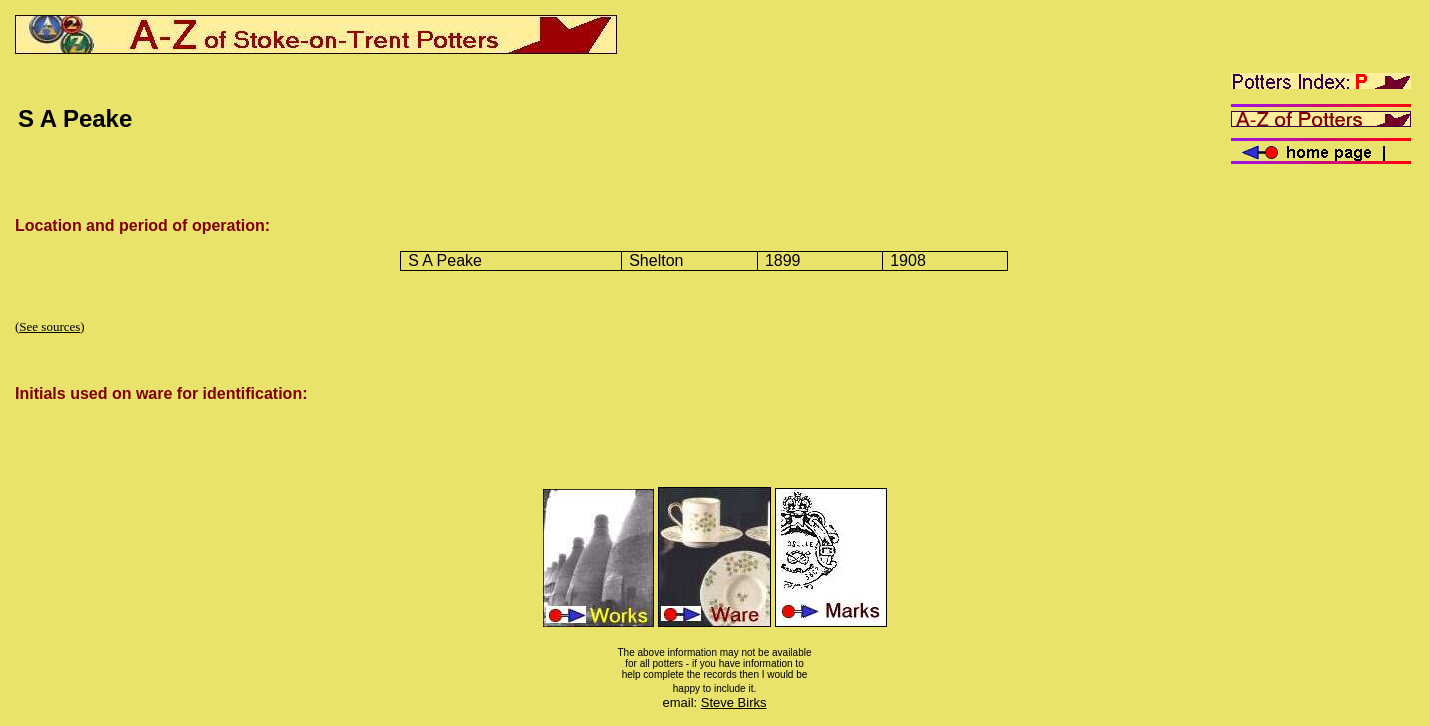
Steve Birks (734, 702)
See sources (49, 326)
